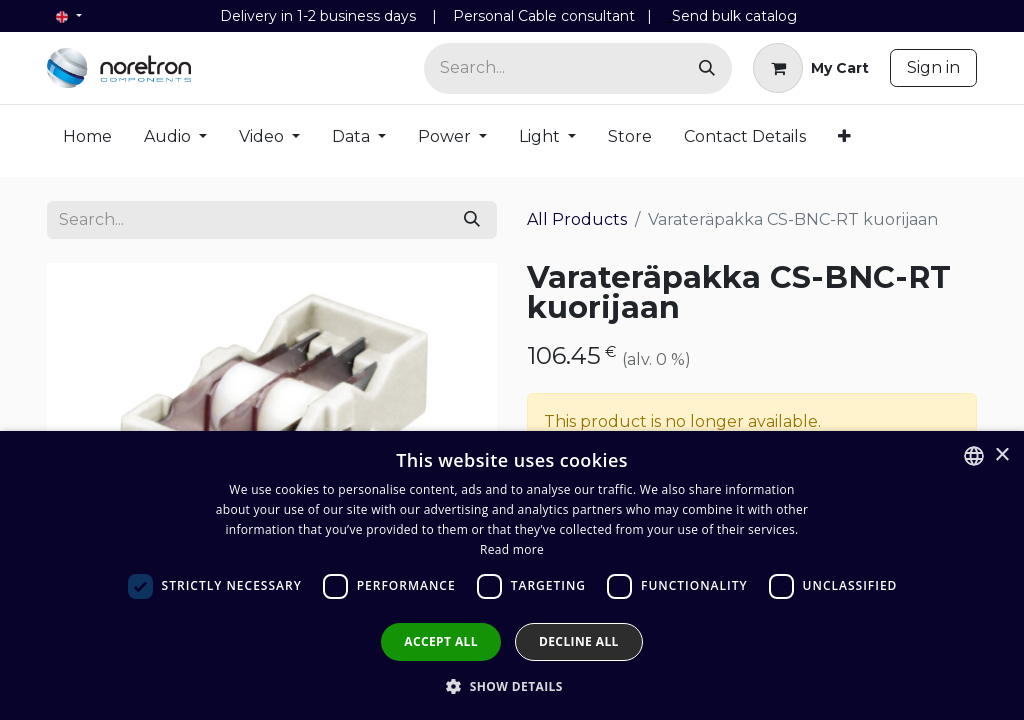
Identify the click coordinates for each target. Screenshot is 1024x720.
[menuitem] (87, 141)
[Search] (707, 68)
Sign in (933, 67)
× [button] (1001, 455)
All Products (577, 219)
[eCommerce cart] (811, 68)
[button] (512, 686)
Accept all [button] (441, 641)
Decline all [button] (579, 641)
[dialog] (512, 575)
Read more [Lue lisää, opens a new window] (512, 549)
